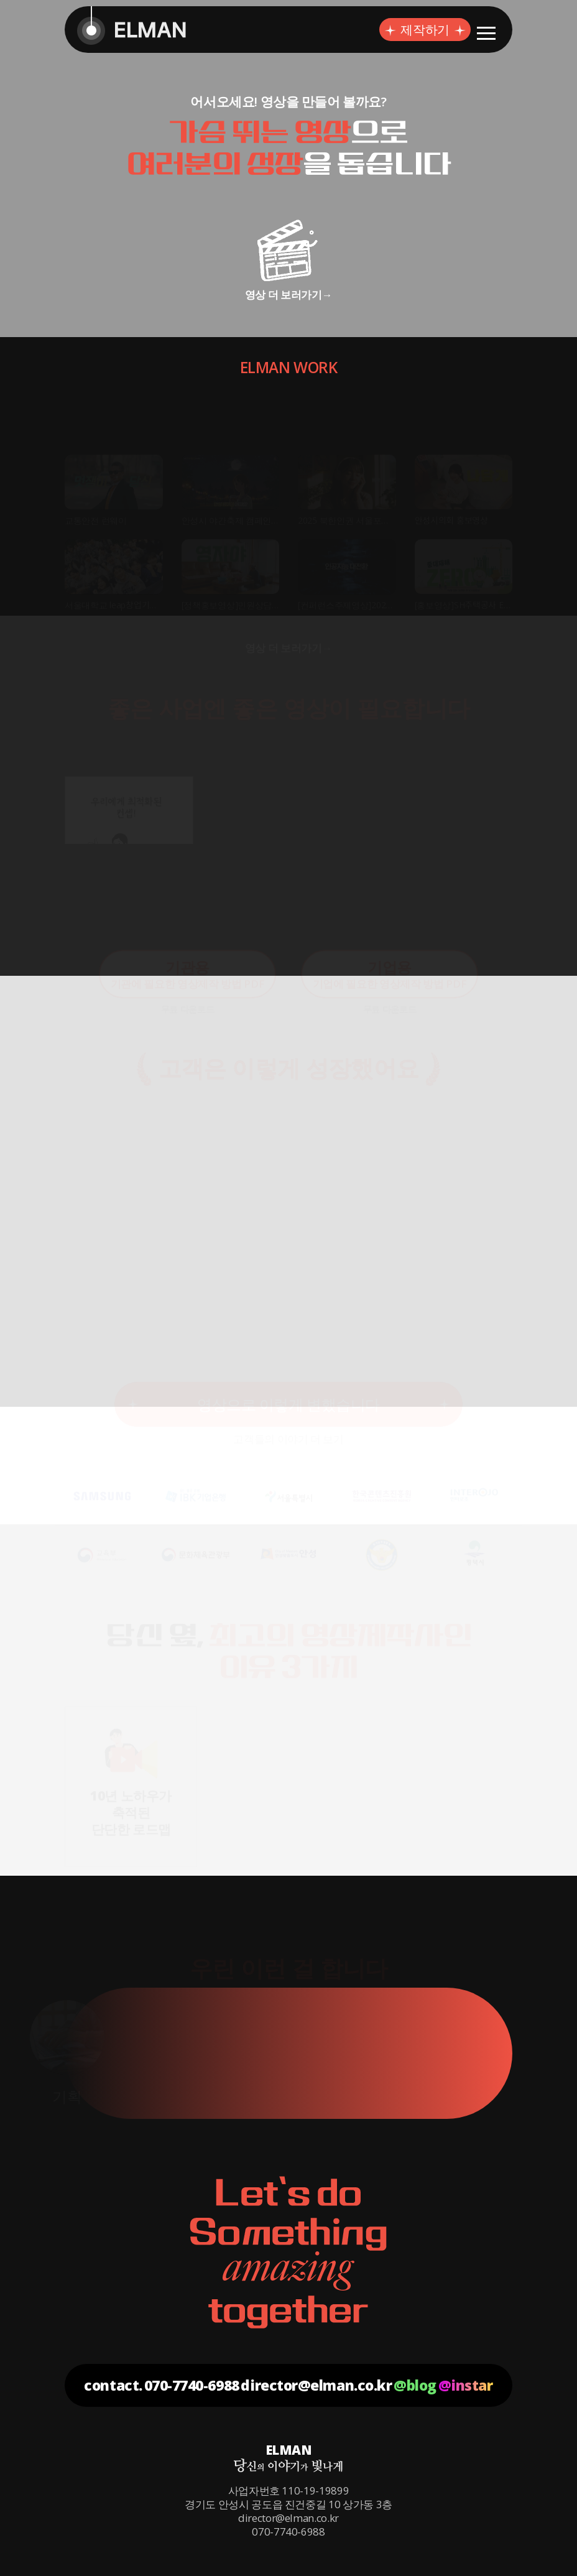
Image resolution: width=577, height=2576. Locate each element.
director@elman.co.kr (316, 2385)
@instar (465, 2385)
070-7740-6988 (191, 2385)
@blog (415, 2385)
